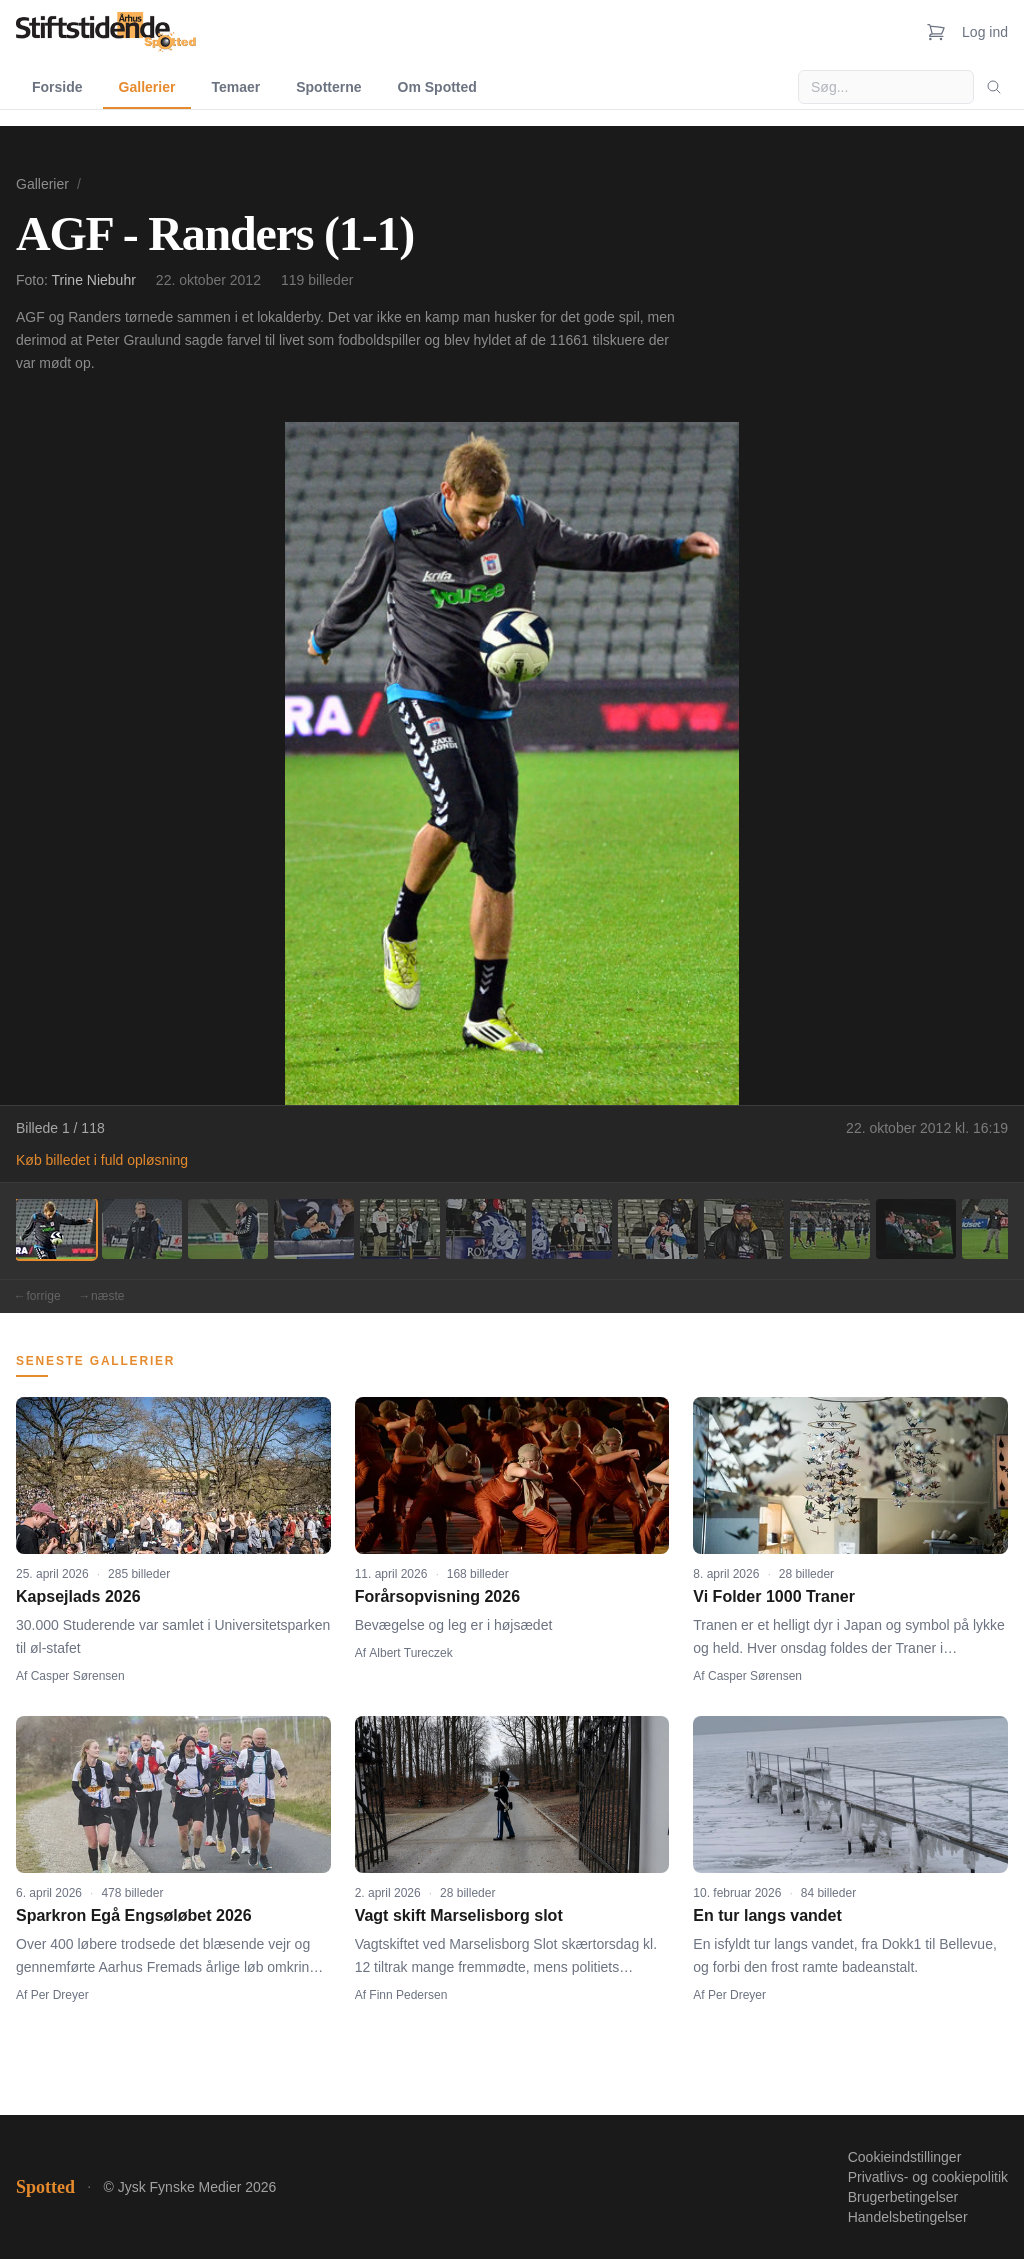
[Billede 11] (916, 1229)
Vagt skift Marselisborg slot (459, 1915)
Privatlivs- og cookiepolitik (928, 2177)
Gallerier (147, 87)
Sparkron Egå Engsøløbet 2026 (134, 1915)
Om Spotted (437, 87)
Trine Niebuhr (94, 280)
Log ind (985, 32)
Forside (57, 87)
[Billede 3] (228, 1229)
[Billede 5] (400, 1229)
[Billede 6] (486, 1229)
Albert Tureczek (410, 1653)
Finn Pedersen (408, 1995)
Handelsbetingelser (908, 2217)
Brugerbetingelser (903, 2197)
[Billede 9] (744, 1229)
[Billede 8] (658, 1229)
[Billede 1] (56, 1229)
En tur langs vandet (767, 1915)
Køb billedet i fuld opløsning (102, 1160)
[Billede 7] (572, 1229)
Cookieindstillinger (905, 2157)
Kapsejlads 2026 (78, 1596)
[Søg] (994, 87)
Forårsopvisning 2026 (437, 1596)
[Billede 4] (314, 1229)
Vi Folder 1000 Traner (774, 1596)
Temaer (235, 87)
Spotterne (328, 87)
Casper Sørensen (78, 1676)
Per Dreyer (60, 1995)
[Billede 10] (830, 1229)
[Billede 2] (142, 1229)
